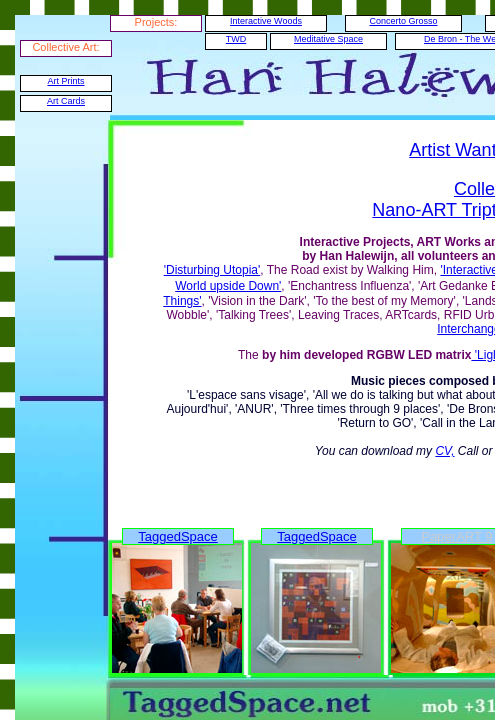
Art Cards (66, 101)
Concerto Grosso (403, 21)
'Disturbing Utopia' (212, 270)
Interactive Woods (266, 21)
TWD (236, 39)
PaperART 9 (456, 536)
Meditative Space (328, 39)
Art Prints (65, 81)
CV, (444, 451)
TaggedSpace (178, 536)
